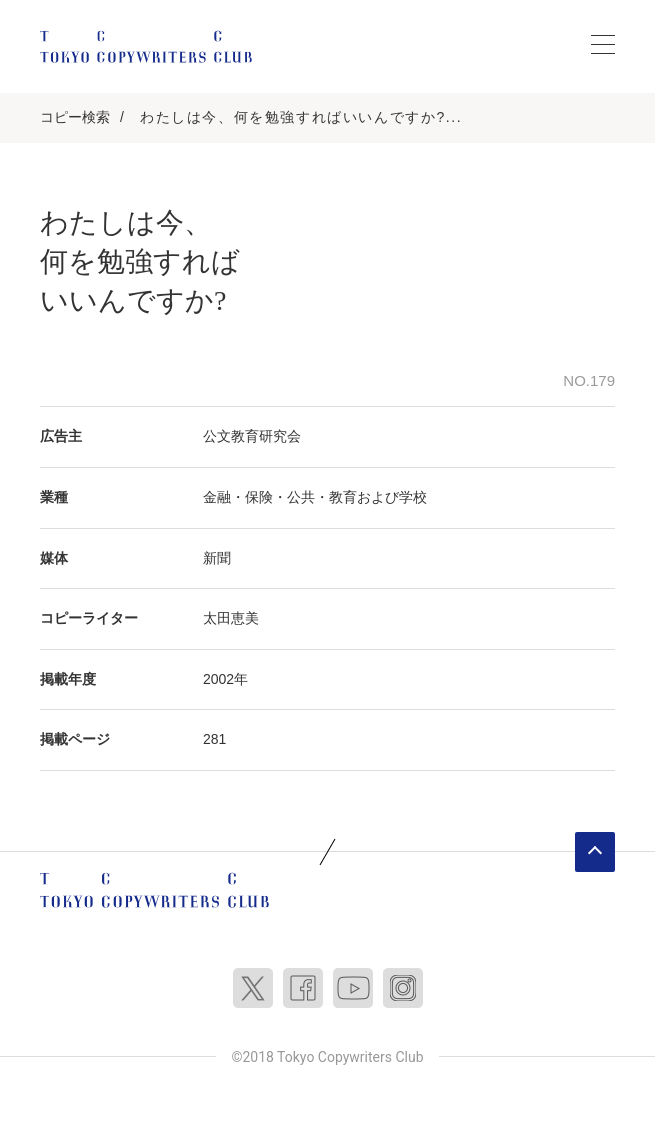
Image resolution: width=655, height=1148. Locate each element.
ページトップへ (595, 852)
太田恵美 (231, 618)
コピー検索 (75, 117)
